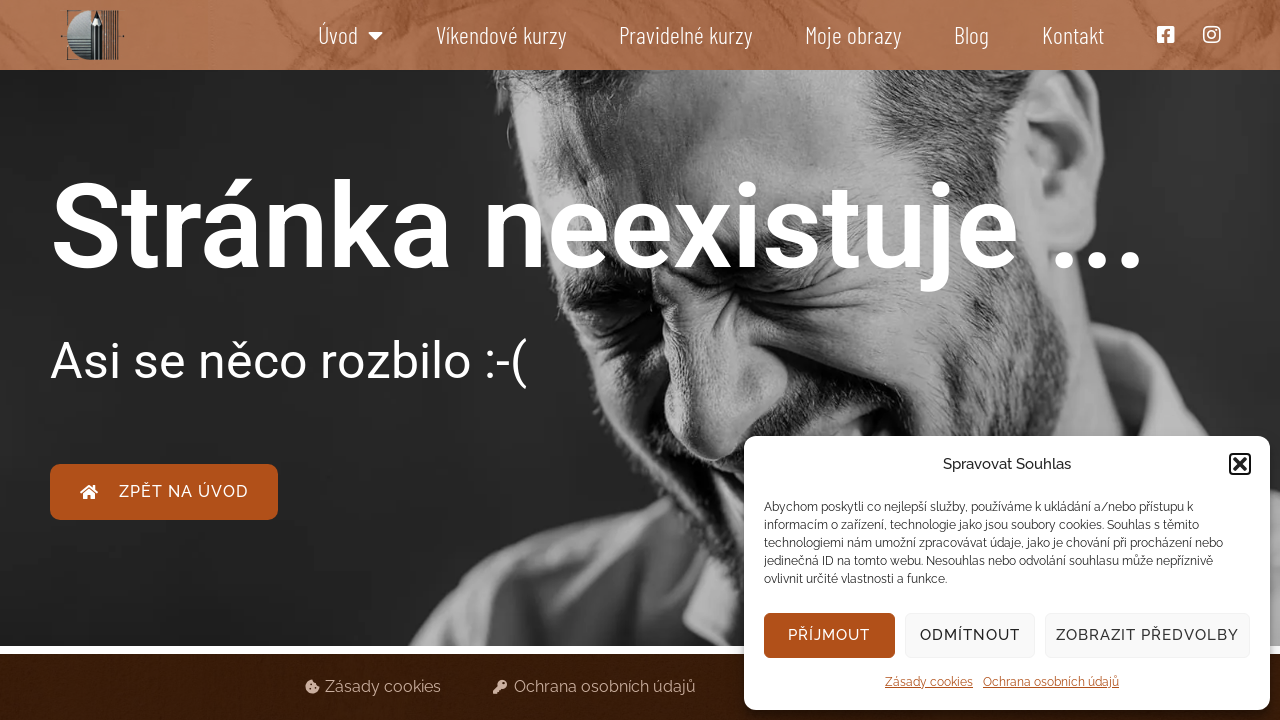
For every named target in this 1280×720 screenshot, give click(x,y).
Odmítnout (970, 635)
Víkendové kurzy (501, 34)
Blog (971, 34)
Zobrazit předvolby (1147, 635)
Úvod (350, 35)
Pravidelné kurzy (685, 34)
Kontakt (1073, 34)
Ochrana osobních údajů (1051, 682)
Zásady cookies (929, 682)
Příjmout (829, 635)
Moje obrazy (853, 34)
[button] (1240, 464)
